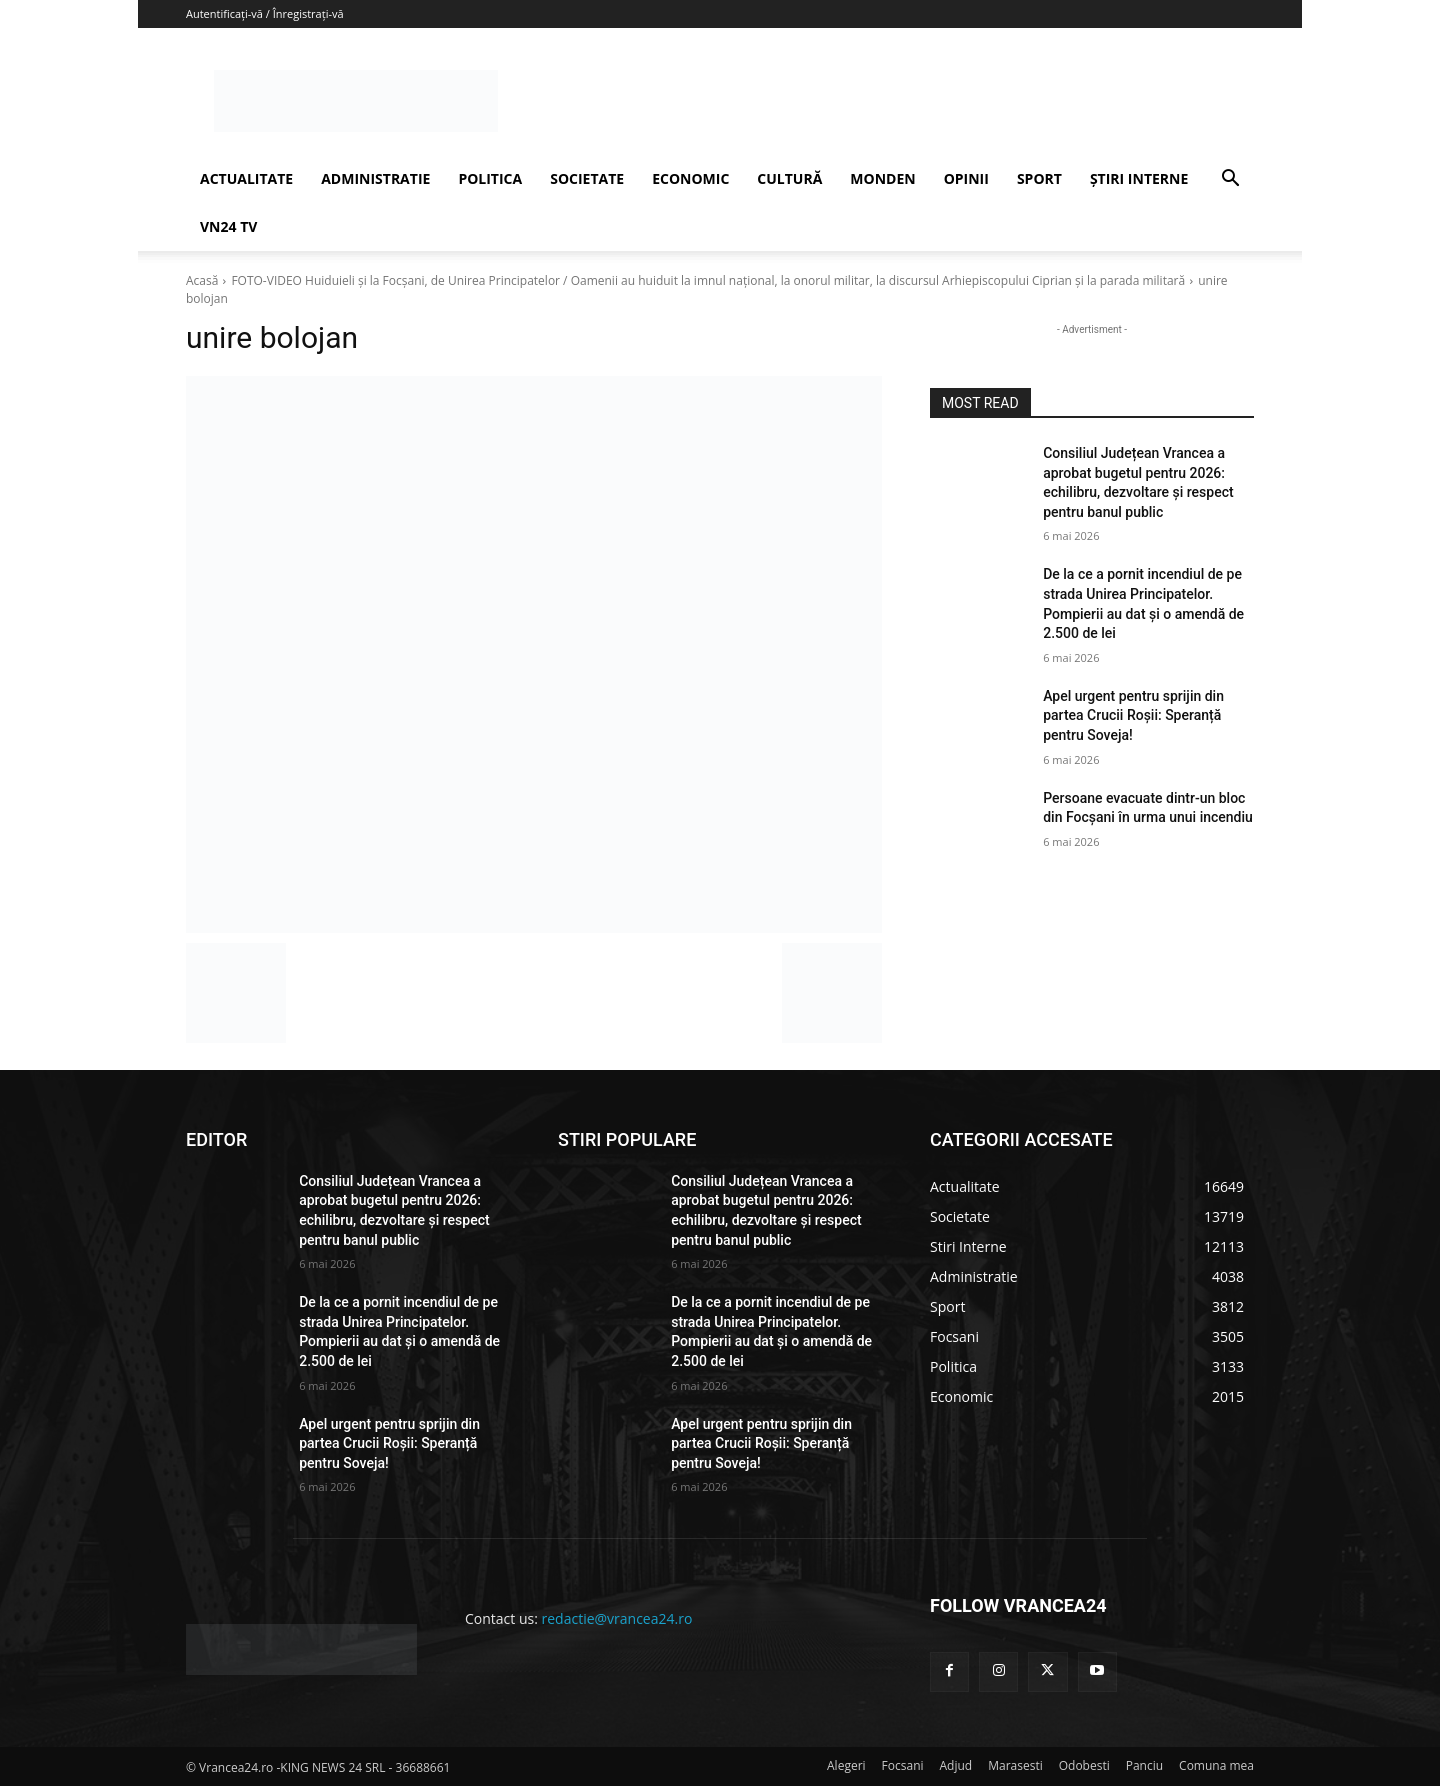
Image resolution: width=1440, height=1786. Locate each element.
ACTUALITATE (246, 178)
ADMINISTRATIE (375, 178)
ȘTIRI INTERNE (1139, 178)
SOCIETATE (587, 178)
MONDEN (882, 178)
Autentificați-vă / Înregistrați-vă (265, 13)
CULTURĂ (789, 178)
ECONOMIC (690, 178)
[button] (1230, 180)
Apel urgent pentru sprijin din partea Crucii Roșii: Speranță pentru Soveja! (1133, 715)
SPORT (1039, 178)
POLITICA (490, 178)
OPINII (966, 178)
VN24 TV (228, 226)
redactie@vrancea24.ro (617, 1618)
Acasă (202, 280)
